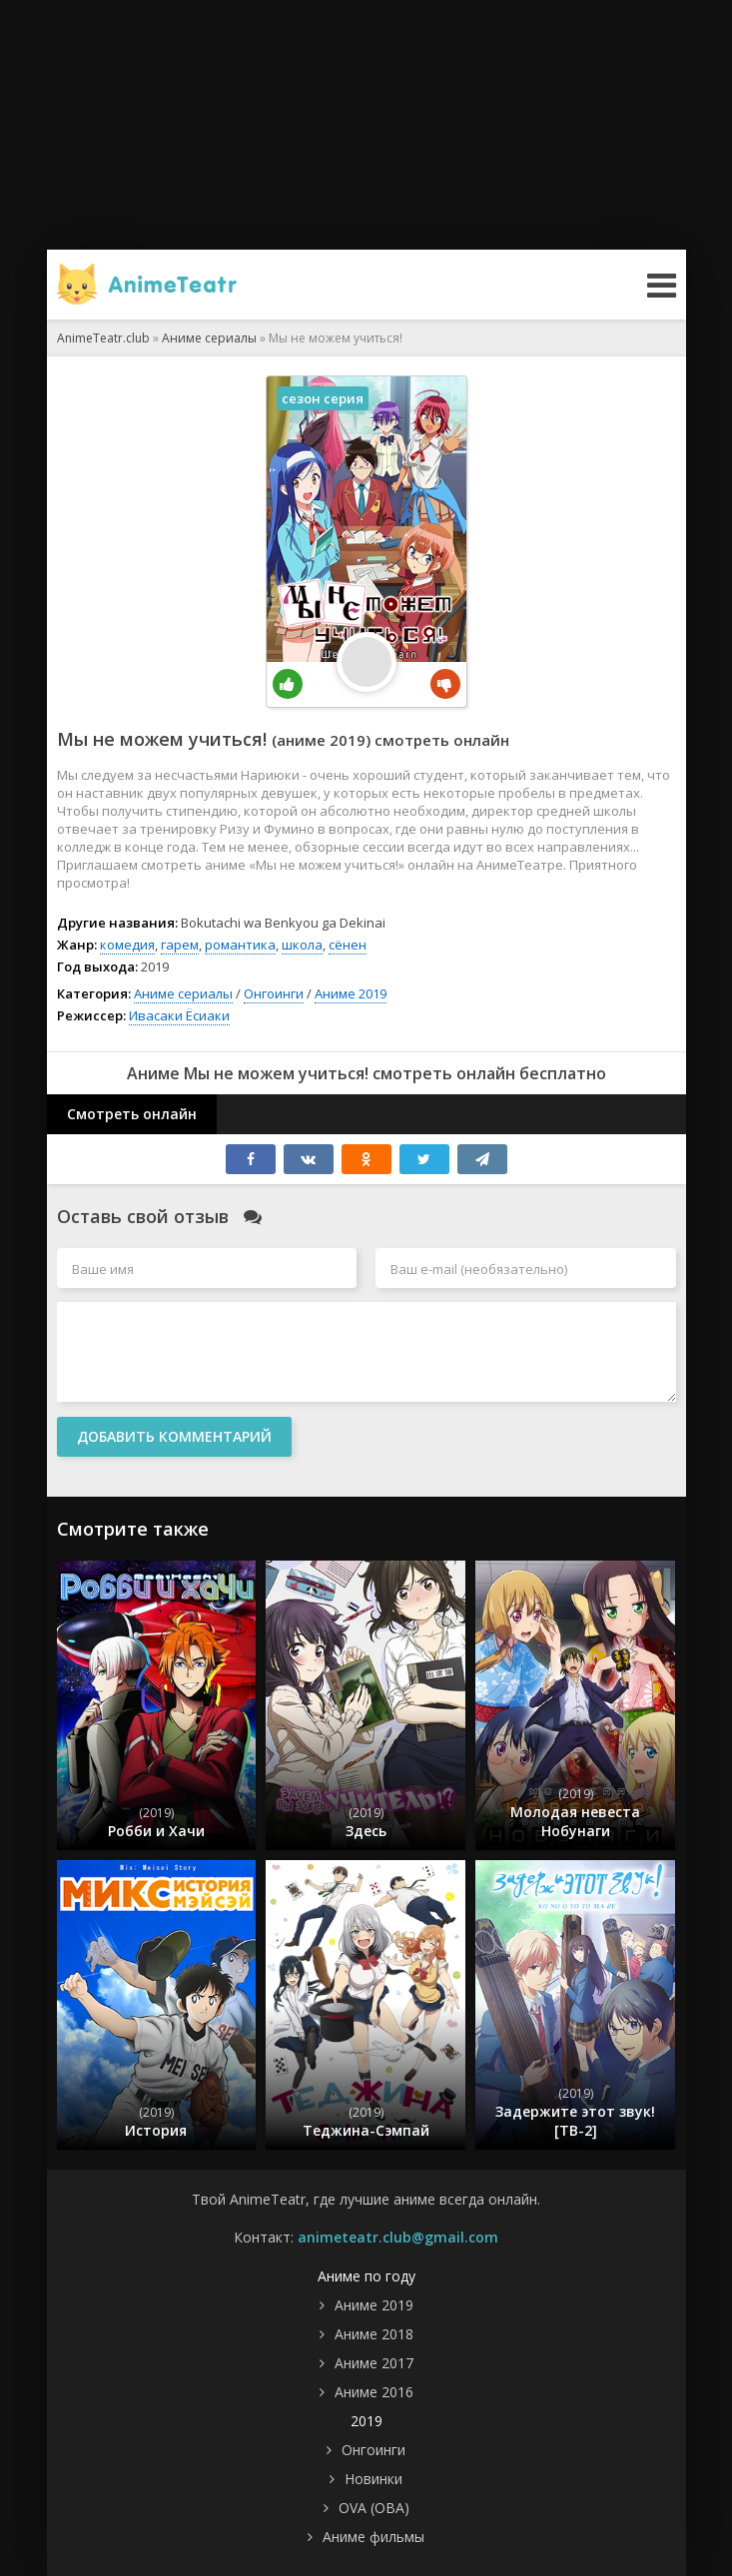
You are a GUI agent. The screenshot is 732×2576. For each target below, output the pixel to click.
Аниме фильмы (373, 2536)
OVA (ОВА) (374, 2507)
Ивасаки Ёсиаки (179, 1015)
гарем (180, 945)
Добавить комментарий (174, 1436)
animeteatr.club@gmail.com (398, 2237)
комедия (127, 945)
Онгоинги (274, 993)
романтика (240, 945)
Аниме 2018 (374, 2333)
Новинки (373, 2478)
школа (302, 945)
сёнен (347, 945)
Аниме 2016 (374, 2391)
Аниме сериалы (183, 993)
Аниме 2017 (374, 2362)
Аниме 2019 (350, 993)
